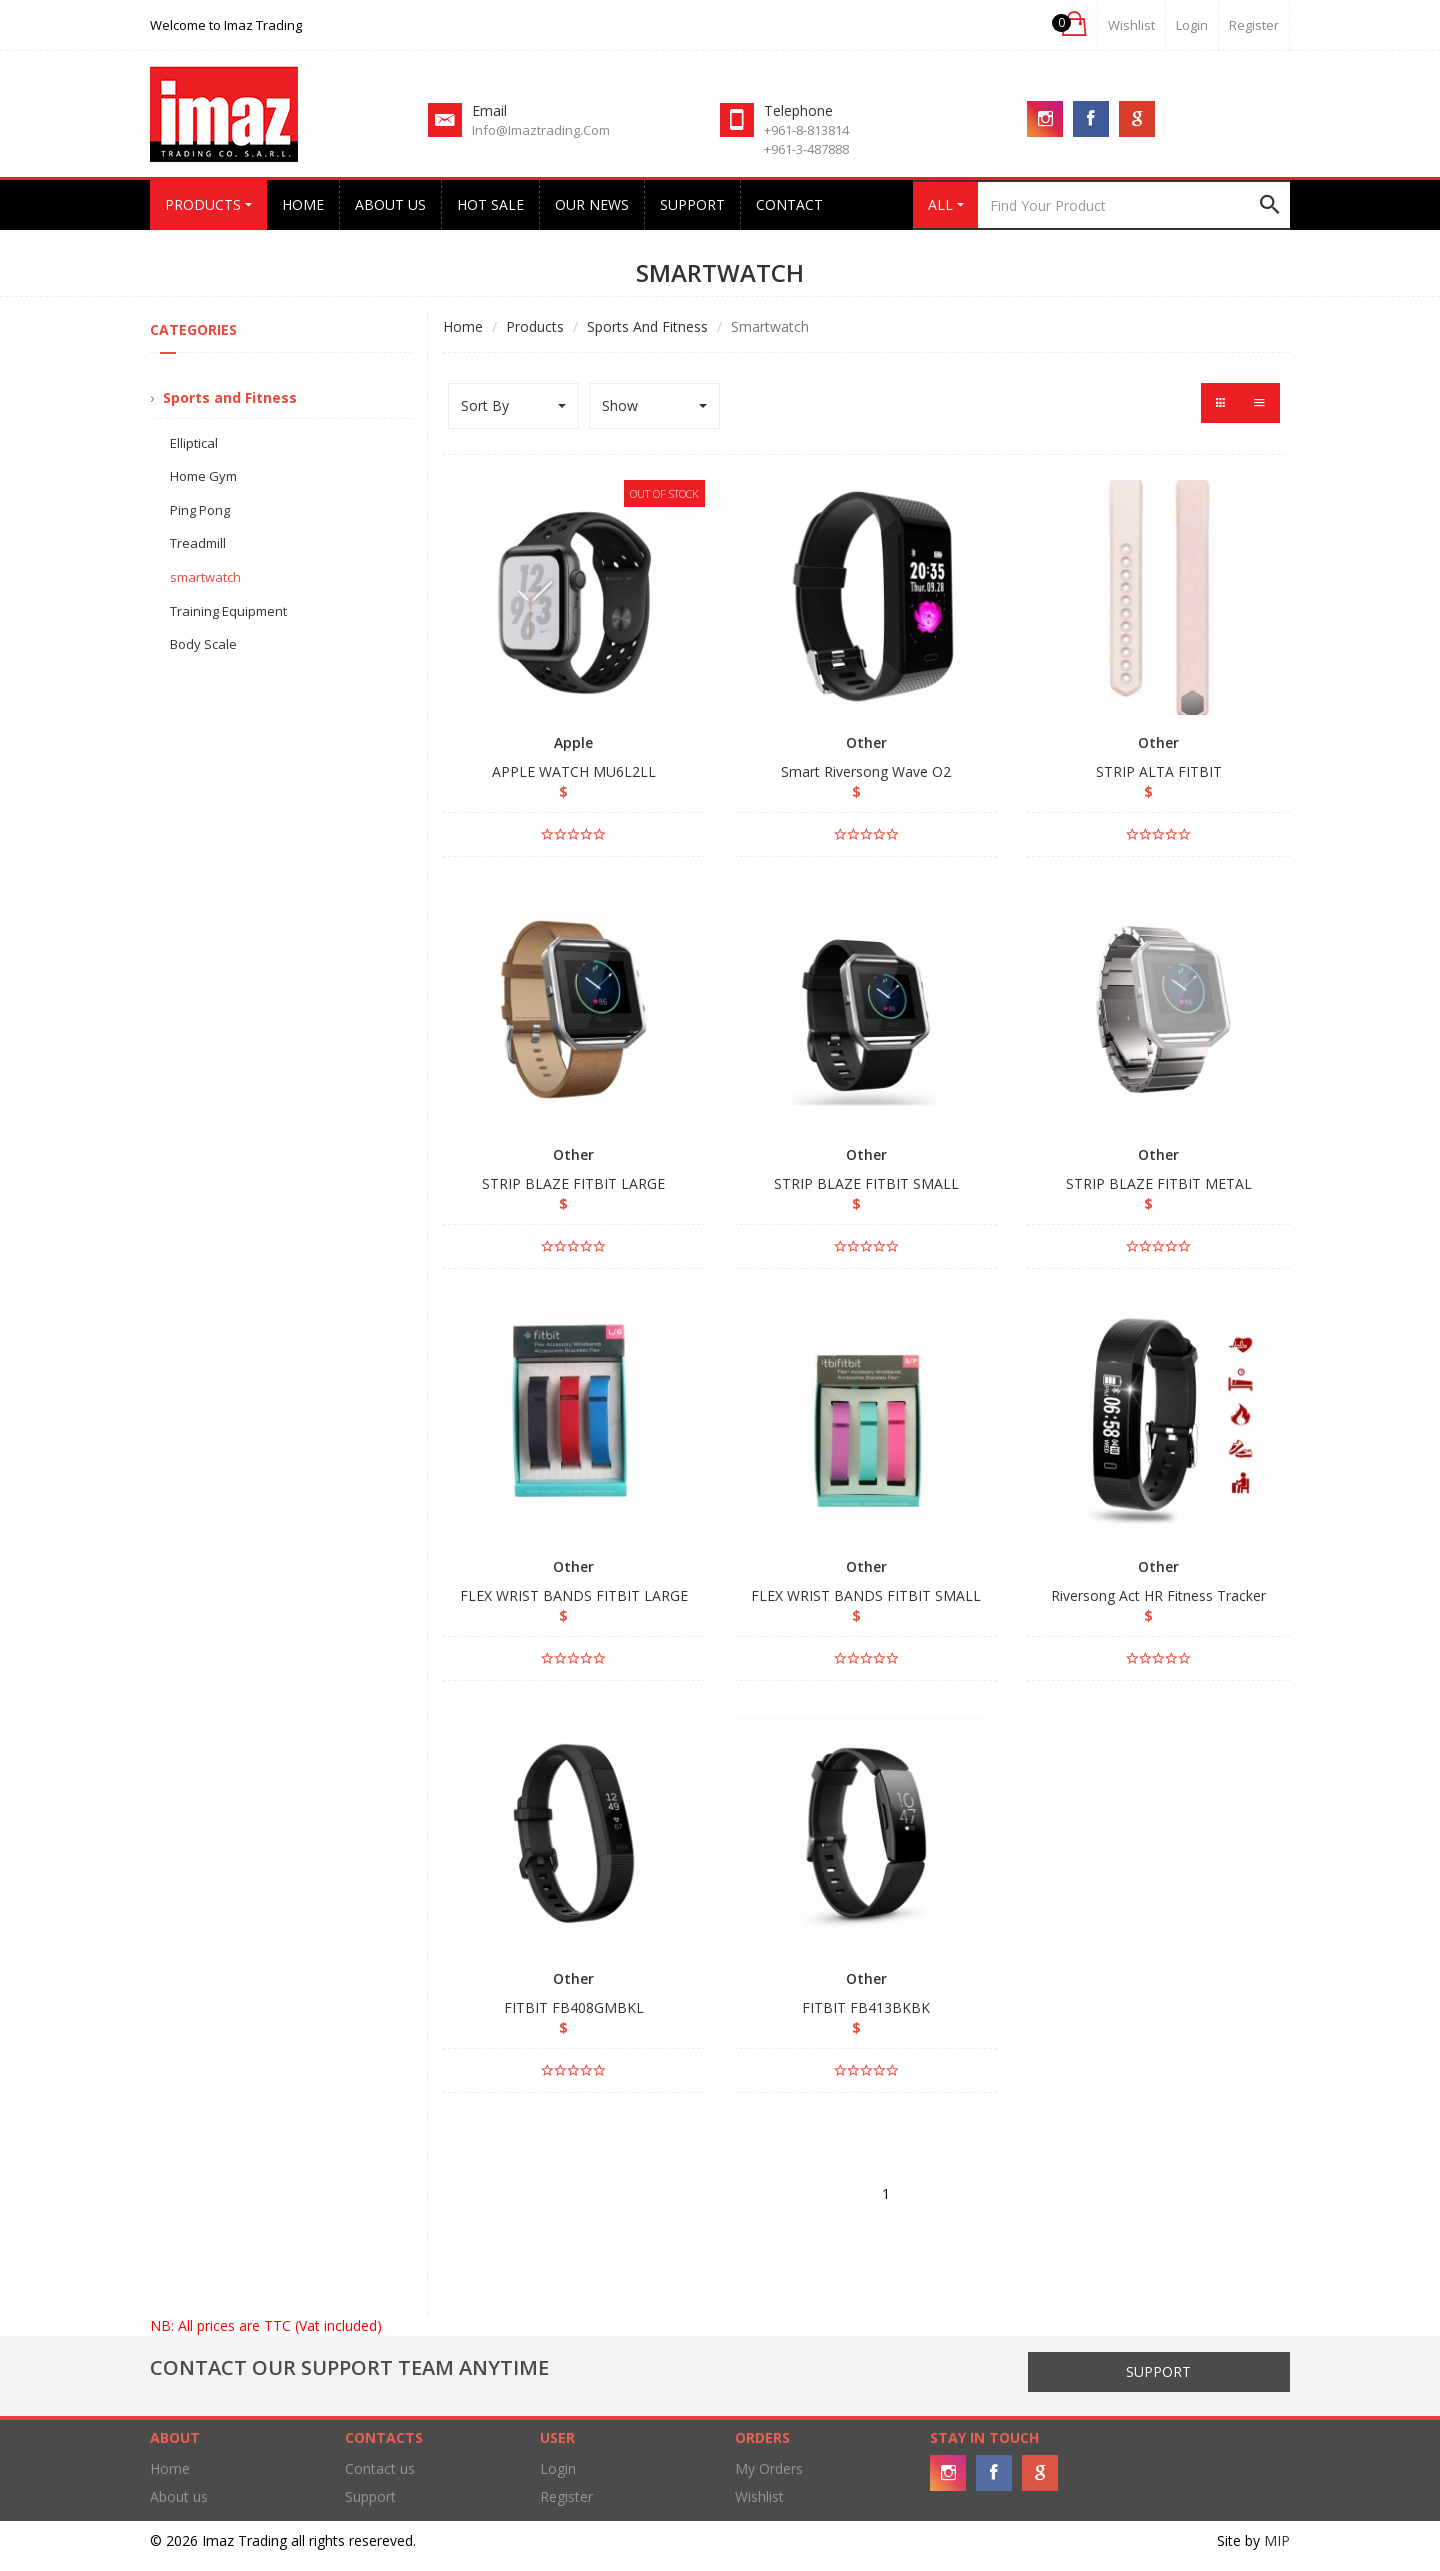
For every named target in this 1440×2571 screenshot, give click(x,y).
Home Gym (203, 476)
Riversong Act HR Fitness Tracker (1158, 1595)
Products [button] (208, 204)
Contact (789, 204)
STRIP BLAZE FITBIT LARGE (573, 1183)
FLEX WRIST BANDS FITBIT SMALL (866, 1595)
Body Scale (203, 644)
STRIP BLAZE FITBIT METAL (1159, 1183)
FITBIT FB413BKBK (866, 2007)
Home (303, 204)
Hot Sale (490, 204)
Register (1254, 25)
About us (390, 204)
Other (866, 742)
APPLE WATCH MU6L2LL (574, 771)
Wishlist (1131, 25)
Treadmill (198, 543)
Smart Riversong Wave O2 (866, 771)
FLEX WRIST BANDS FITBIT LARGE (574, 1595)
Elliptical (194, 443)
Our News (592, 204)
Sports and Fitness (647, 326)
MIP (1277, 2540)
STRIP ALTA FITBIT (1159, 771)
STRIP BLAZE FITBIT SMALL (866, 1183)
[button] (1072, 24)
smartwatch (205, 577)
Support (692, 204)
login (1192, 25)
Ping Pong (200, 510)
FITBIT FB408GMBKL (574, 2007)
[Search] (1134, 205)
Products (535, 326)
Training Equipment (228, 611)
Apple (573, 742)
